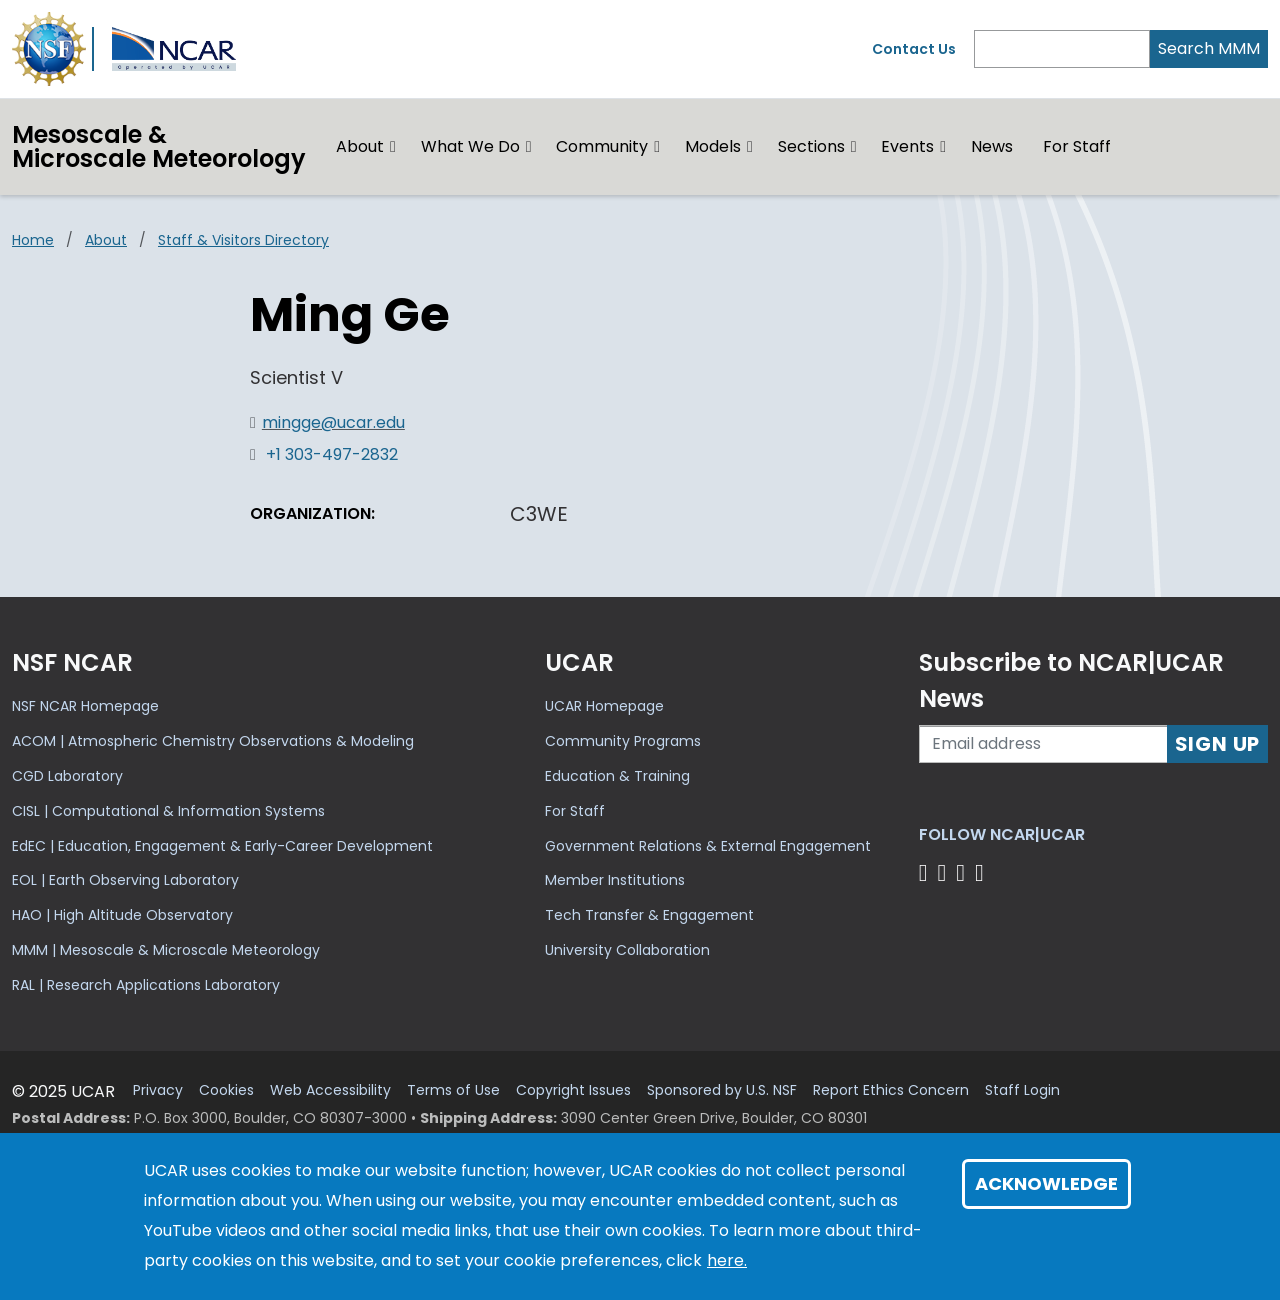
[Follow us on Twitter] (944, 872)
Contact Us (914, 49)
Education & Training (617, 776)
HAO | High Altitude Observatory (122, 915)
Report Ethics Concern (891, 1090)
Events (907, 146)
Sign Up (1218, 744)
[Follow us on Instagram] (963, 872)
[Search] (1062, 49)
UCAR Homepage (604, 706)
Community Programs (623, 741)
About (360, 146)
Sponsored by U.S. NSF (722, 1090)
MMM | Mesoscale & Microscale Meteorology (166, 950)
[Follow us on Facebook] (926, 872)
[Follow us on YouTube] (982, 872)
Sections (811, 146)
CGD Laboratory (67, 776)
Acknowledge (1046, 1183)
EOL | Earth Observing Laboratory (125, 880)
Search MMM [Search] (1209, 48)
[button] (393, 147)
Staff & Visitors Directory (243, 240)
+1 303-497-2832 (332, 454)
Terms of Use (453, 1090)
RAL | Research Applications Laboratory (146, 985)
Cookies (226, 1090)
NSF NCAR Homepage (85, 706)
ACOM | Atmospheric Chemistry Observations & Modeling (213, 741)
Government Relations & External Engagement (708, 846)
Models (713, 146)
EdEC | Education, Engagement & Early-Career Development (222, 846)
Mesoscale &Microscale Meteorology (159, 146)
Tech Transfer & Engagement (649, 915)
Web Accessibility (330, 1090)
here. (727, 1260)
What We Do (470, 146)
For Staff (1077, 146)
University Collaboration (627, 950)
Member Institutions (615, 880)
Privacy (158, 1090)
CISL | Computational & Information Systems (168, 811)
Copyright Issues (573, 1090)
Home (33, 240)
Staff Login (1022, 1090)
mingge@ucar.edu (333, 422)
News (992, 146)
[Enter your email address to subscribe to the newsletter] (1043, 744)
